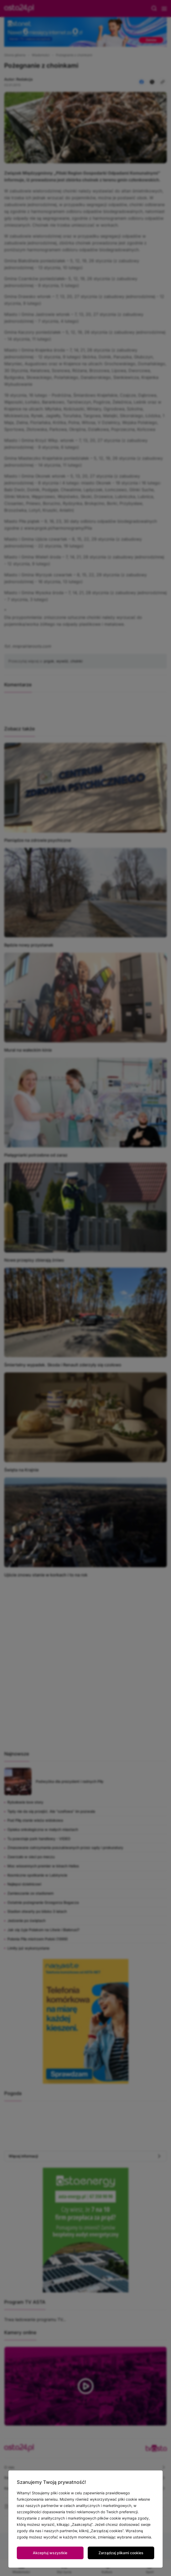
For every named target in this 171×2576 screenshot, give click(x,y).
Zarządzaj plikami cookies (121, 2553)
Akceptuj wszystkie (50, 2553)
